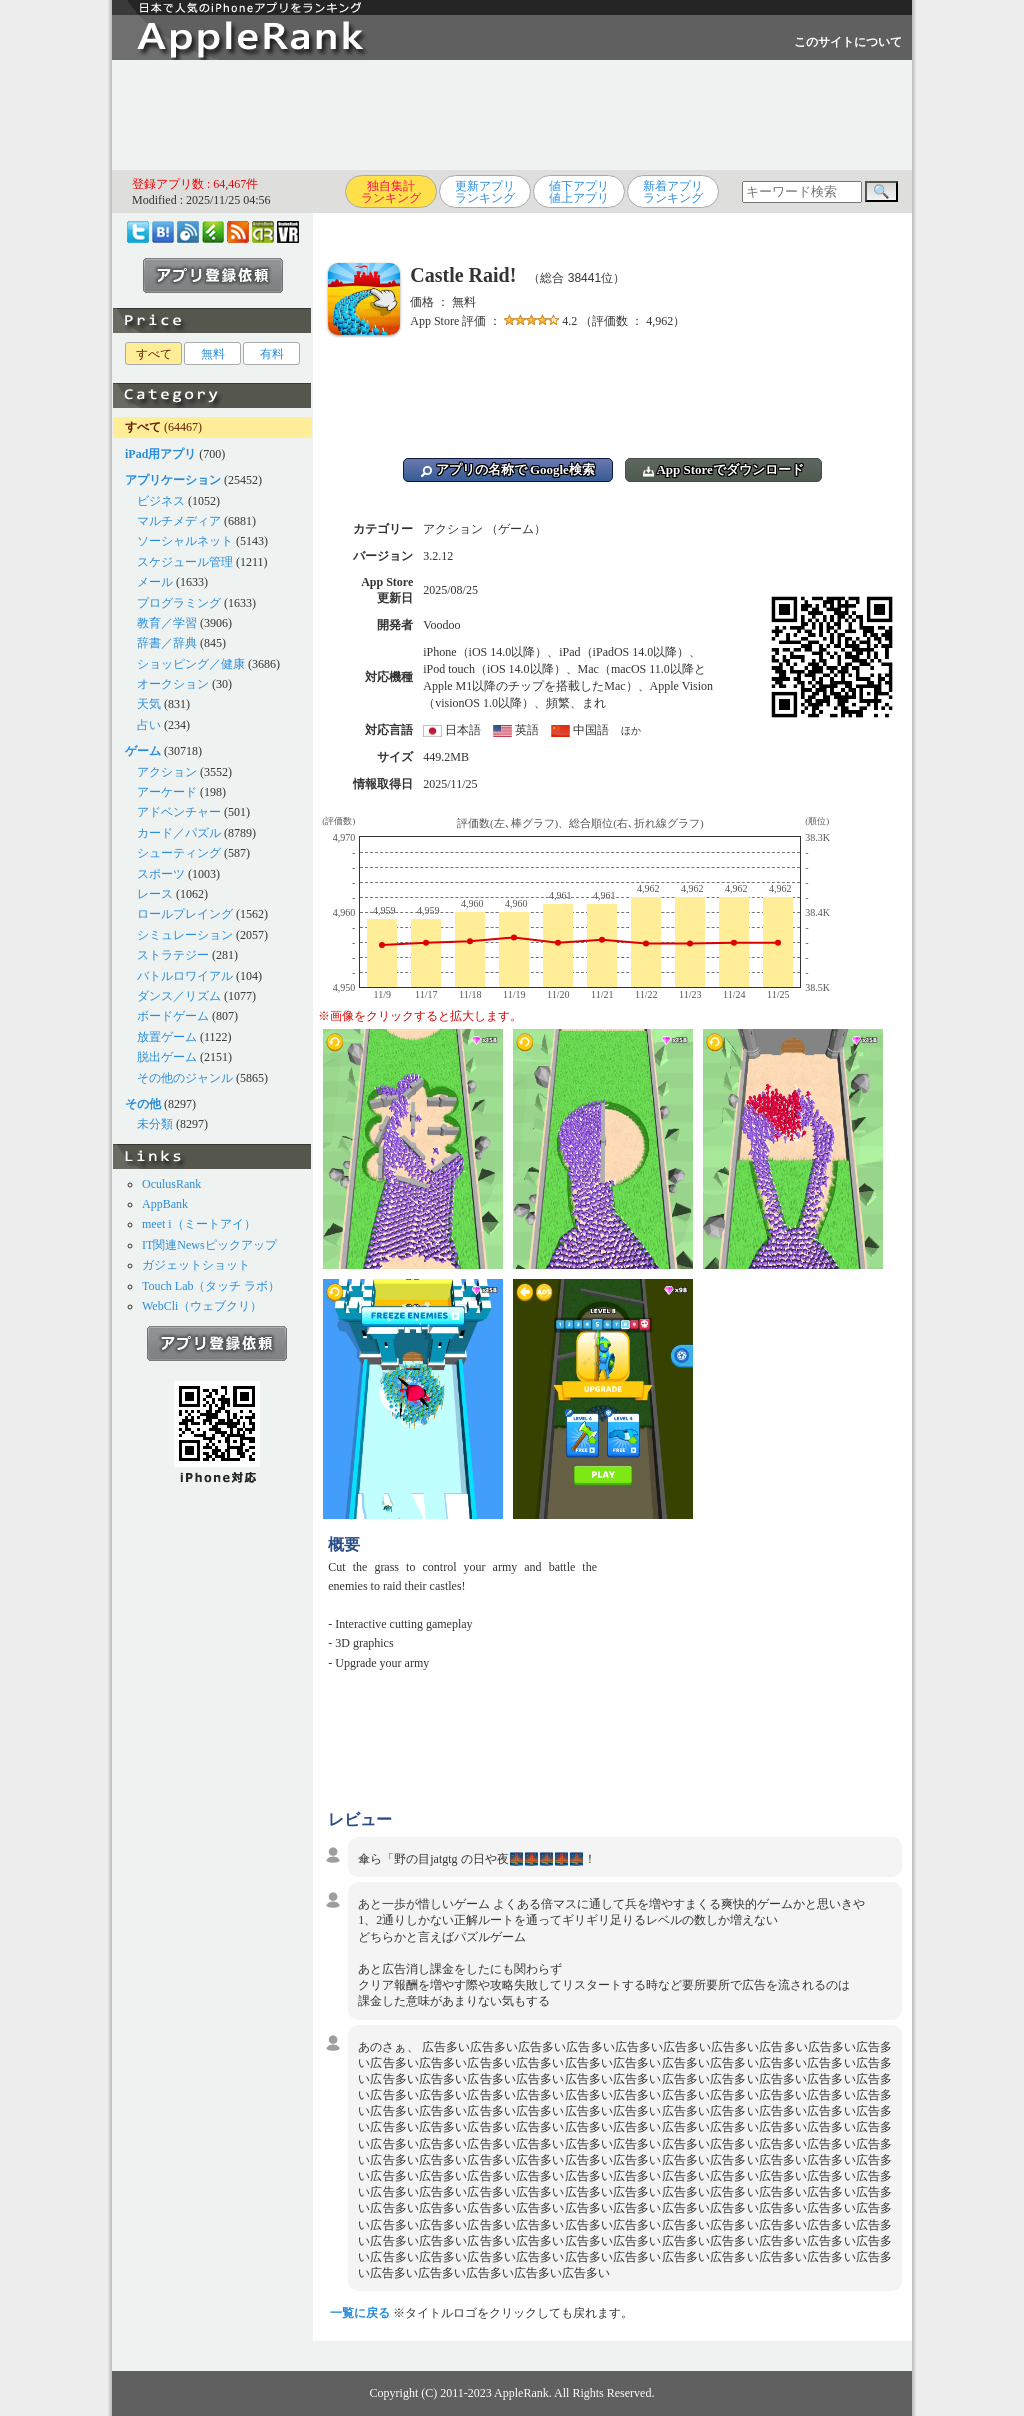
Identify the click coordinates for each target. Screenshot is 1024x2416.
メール (155, 582)
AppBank (165, 1204)
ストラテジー (173, 955)
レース (155, 894)
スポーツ (161, 874)
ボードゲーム (173, 1016)
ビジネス (161, 501)
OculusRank (171, 1184)
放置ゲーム (167, 1037)
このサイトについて (848, 42)
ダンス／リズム (179, 996)
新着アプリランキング (673, 192)
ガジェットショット (196, 1265)
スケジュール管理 (185, 562)
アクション (167, 772)
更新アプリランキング (485, 192)
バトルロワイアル (185, 976)
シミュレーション (185, 935)
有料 (272, 354)
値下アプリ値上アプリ (579, 192)
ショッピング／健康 (191, 664)
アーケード (167, 792)
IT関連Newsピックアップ (209, 1245)
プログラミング (179, 603)
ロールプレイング (185, 914)
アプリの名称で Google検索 (508, 469)
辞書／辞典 (167, 643)
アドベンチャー (179, 812)
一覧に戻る (360, 2313)
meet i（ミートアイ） (199, 1224)
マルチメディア (179, 521)
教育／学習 (167, 623)
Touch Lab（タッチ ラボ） (211, 1286)
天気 (149, 704)
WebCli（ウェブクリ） (202, 1306)
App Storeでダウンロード (723, 469)
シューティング (179, 853)
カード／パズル (179, 833)
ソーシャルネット (185, 541)
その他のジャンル (185, 1078)
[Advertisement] (512, 115)
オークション (173, 684)
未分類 (155, 1124)
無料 (213, 354)
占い (149, 725)
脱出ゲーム (167, 1057)
